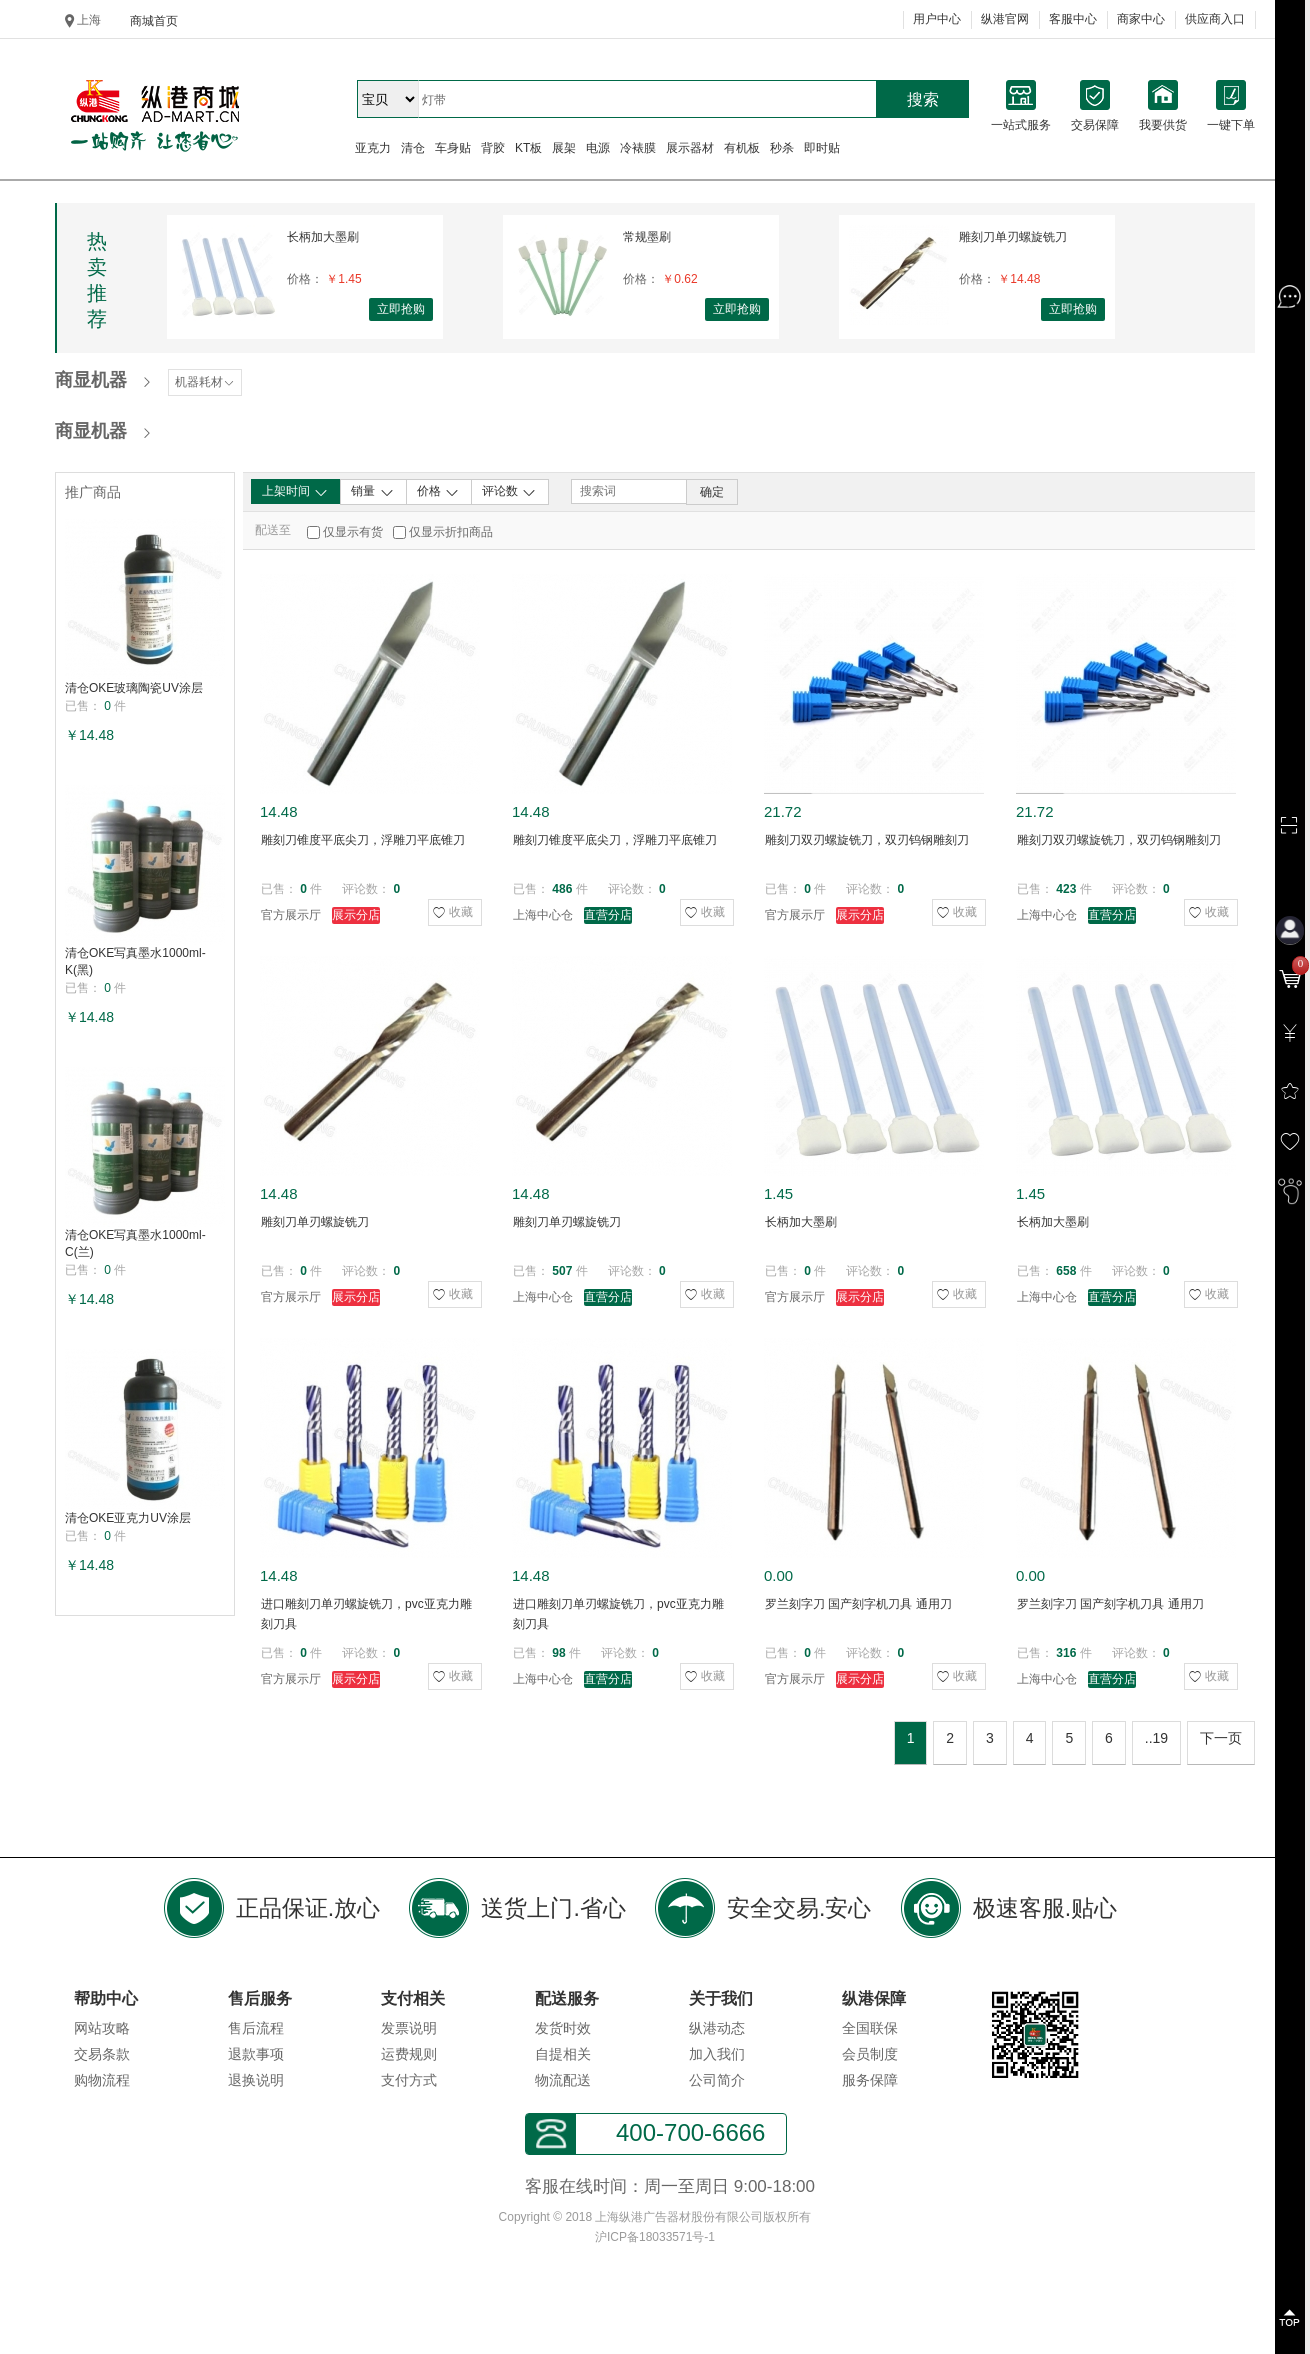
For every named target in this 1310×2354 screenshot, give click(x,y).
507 (562, 1271)
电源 (598, 148)
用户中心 (937, 19)
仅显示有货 (353, 532)
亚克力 (373, 148)
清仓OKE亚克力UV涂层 (128, 1518)
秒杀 (782, 148)
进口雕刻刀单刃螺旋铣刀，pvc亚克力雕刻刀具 (366, 1614)
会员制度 (870, 2054)
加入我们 (717, 2054)
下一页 (1221, 1738)
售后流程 (256, 2028)
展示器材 (690, 148)
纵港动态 (717, 2028)
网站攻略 (102, 2028)
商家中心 (1141, 19)
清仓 (413, 148)
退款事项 (256, 2054)
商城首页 (154, 21)
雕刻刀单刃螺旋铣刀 (1013, 237)
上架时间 (295, 492)
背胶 (493, 148)
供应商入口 (1215, 19)
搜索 (923, 99)
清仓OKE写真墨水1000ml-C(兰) (135, 1243)
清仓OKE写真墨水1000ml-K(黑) (135, 961)
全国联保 (870, 2028)
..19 (1156, 1738)
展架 (564, 148)
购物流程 (102, 2080)
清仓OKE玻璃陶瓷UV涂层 (134, 688)
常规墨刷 (647, 237)
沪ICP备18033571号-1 (655, 2237)
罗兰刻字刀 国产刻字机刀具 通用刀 (858, 1604)
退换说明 (256, 2080)
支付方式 (409, 2080)
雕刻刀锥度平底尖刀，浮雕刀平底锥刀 (363, 840)
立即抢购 (401, 309)
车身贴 (453, 148)
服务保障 (870, 2080)
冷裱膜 (638, 148)
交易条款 (102, 2054)
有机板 (742, 148)
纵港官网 (1005, 19)
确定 (712, 492)
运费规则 (409, 2054)
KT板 (528, 148)
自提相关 (563, 2054)
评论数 (509, 492)
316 (1066, 1653)
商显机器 (91, 380)
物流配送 (563, 2080)
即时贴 (822, 148)
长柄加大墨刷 (323, 237)
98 (558, 1653)
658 (1066, 1271)
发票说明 (409, 2028)
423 (1066, 889)
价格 (438, 492)
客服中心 (1073, 19)
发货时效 (563, 2028)
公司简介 (717, 2080)
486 (562, 889)
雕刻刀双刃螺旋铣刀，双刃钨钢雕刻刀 (867, 840)
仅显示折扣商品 (451, 532)
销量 (372, 492)
